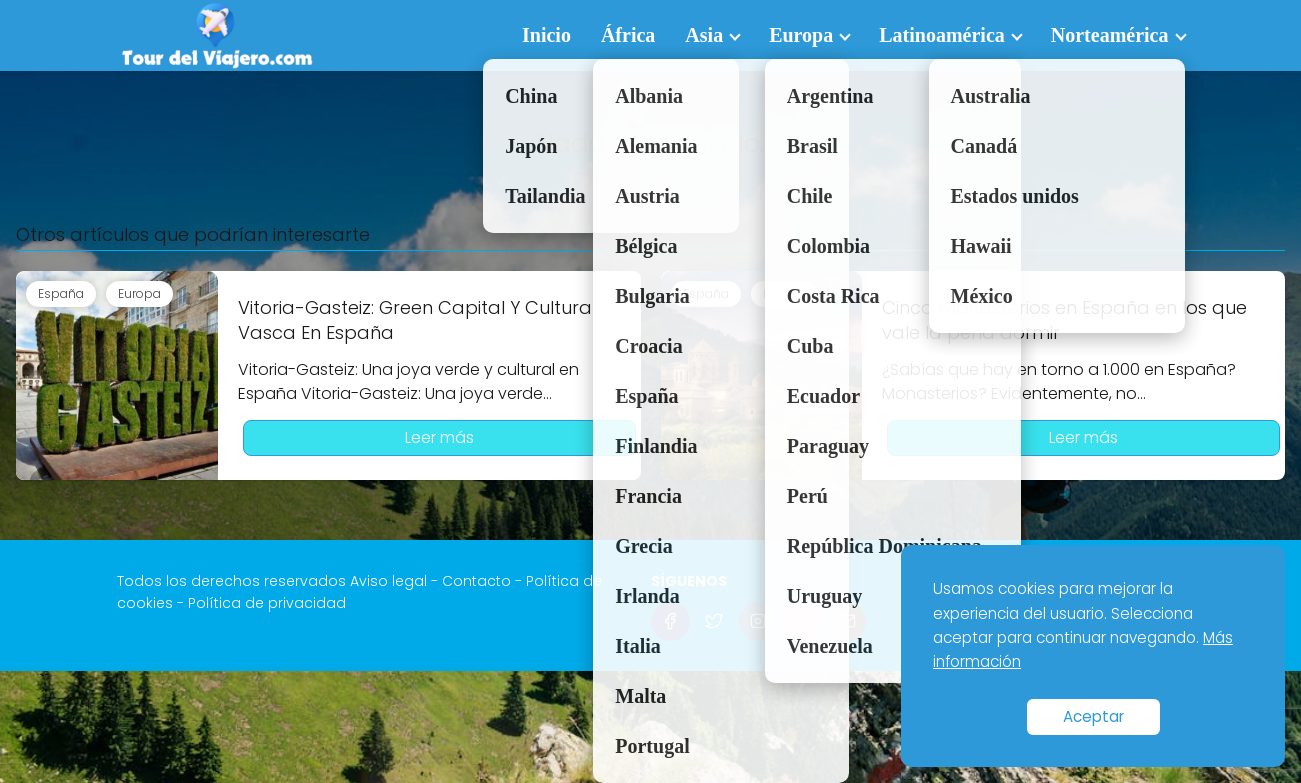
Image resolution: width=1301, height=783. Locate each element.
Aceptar (1093, 716)
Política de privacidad (267, 603)
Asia (704, 35)
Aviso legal (388, 581)
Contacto (476, 581)
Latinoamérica (942, 35)
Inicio (546, 35)
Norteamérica (1110, 35)
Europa (801, 35)
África (628, 35)
